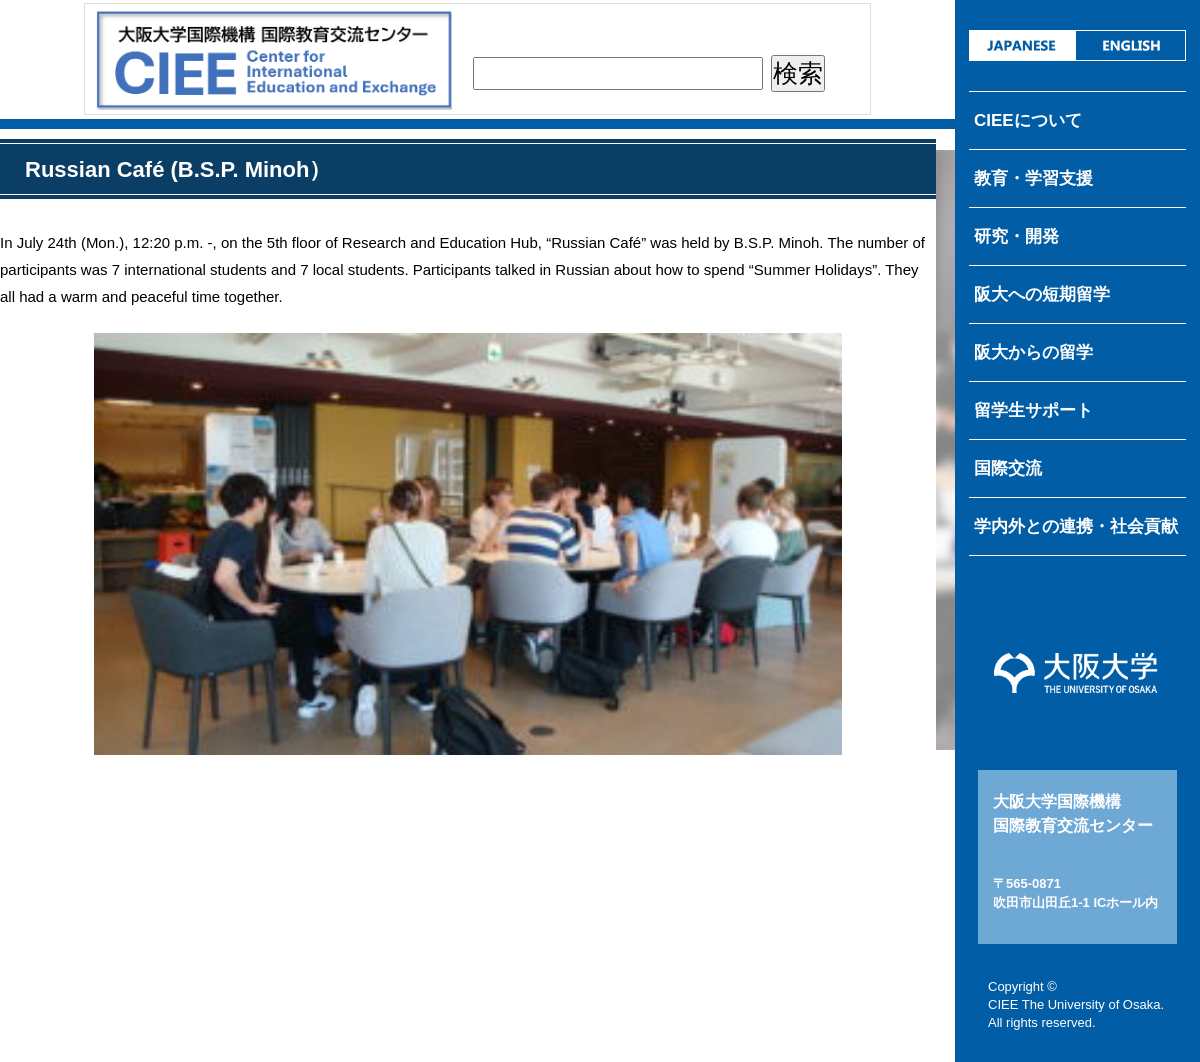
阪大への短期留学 (1042, 294)
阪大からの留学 (1033, 352)
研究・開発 (1016, 236)
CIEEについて (1028, 120)
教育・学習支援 (1033, 178)
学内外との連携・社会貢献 (1076, 526)
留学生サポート (1033, 410)
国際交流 (1008, 468)
